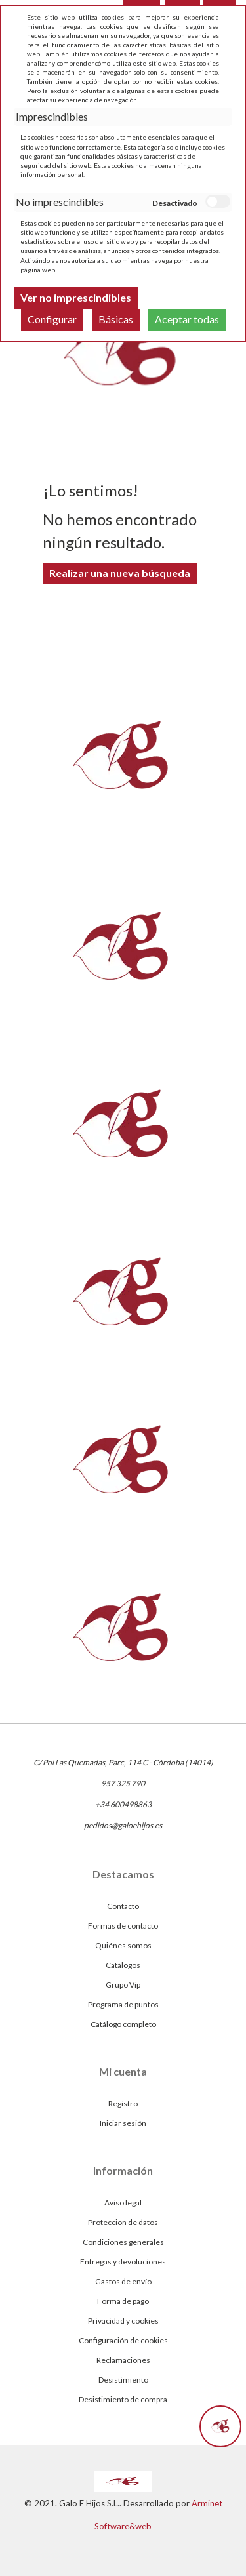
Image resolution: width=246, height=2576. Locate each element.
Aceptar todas (187, 319)
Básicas (115, 319)
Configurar (52, 319)
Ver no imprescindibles (75, 297)
